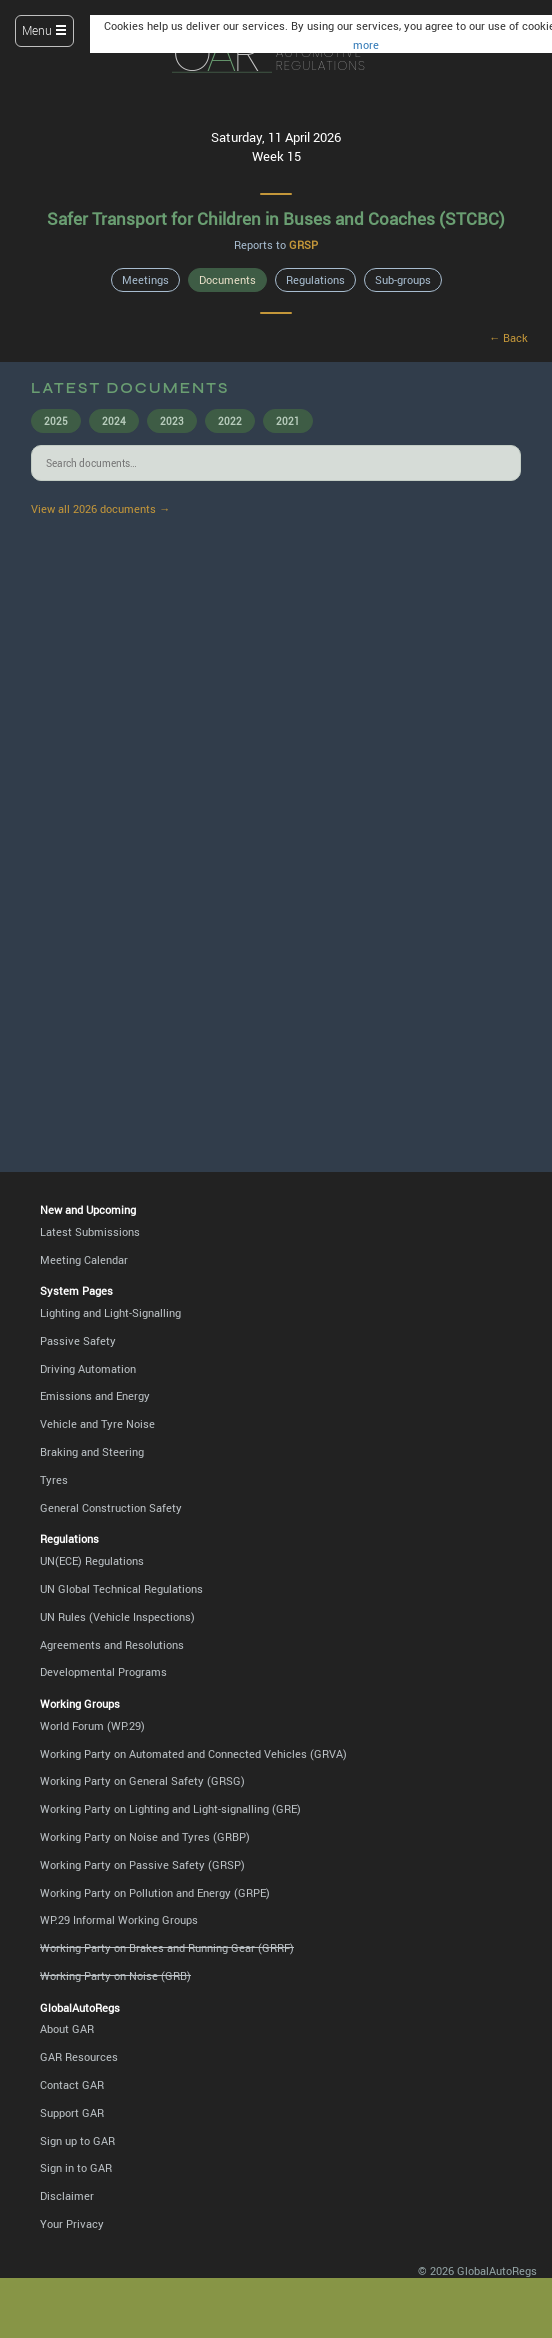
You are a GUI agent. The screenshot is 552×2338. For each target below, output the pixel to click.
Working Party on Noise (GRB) (115, 1975)
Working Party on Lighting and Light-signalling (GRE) (170, 1808)
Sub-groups (403, 279)
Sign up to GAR (77, 2140)
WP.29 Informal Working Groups (119, 1919)
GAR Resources (79, 2056)
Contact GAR (72, 2084)
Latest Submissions (90, 1231)
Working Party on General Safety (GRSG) (142, 1780)
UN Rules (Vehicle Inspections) (117, 1616)
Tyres (54, 1479)
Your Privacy (72, 2223)
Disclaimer (67, 2195)
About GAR (67, 2028)
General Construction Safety (111, 1507)
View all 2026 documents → (100, 508)
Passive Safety (78, 1340)
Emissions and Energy (95, 1395)
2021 (288, 421)
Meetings (145, 279)
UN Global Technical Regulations (121, 1588)
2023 (172, 421)
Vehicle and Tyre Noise (97, 1423)
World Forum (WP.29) (92, 1725)
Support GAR (72, 2112)
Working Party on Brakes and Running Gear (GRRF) (167, 1947)
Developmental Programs (103, 1671)
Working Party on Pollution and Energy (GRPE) (155, 1892)
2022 (230, 421)
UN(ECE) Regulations (92, 1560)
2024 (114, 421)
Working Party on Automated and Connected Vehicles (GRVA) (193, 1753)
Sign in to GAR (76, 2167)
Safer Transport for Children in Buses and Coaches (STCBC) (276, 218)
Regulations (315, 279)
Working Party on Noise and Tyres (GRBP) (145, 1836)
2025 (56, 421)
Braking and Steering (92, 1451)
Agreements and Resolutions (112, 1644)
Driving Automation (88, 1368)
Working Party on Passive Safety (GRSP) (142, 1864)
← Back (508, 337)
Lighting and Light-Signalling (110, 1312)
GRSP (303, 244)
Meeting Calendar (84, 1259)
